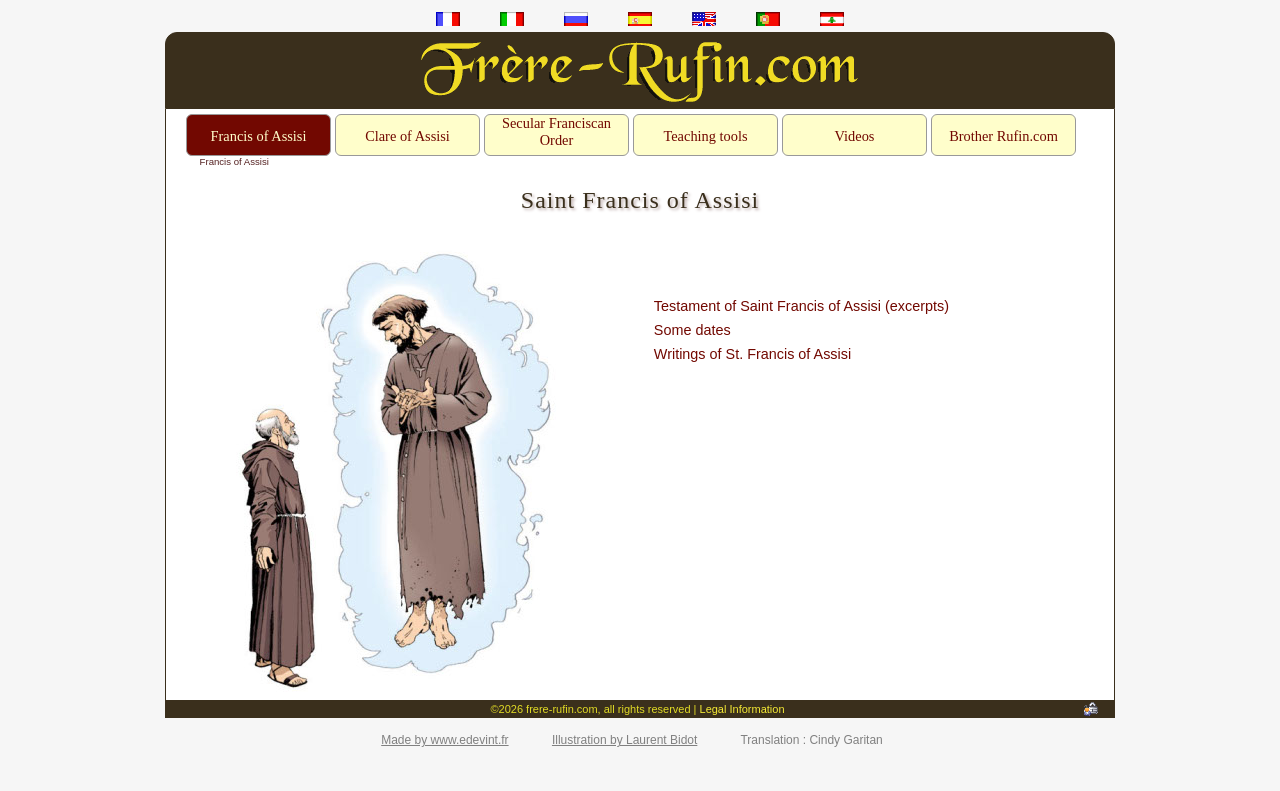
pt (768, 19)
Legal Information (742, 709)
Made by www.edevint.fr (444, 740)
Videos (855, 136)
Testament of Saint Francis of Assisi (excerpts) (801, 306)
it (512, 19)
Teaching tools (705, 136)
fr (448, 19)
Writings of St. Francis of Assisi (752, 354)
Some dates (692, 330)
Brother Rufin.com (1003, 136)
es (640, 19)
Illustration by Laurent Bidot (624, 740)
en (704, 19)
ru (576, 19)
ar (832, 19)
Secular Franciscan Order (556, 131)
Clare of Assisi (407, 136)
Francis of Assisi (259, 136)
